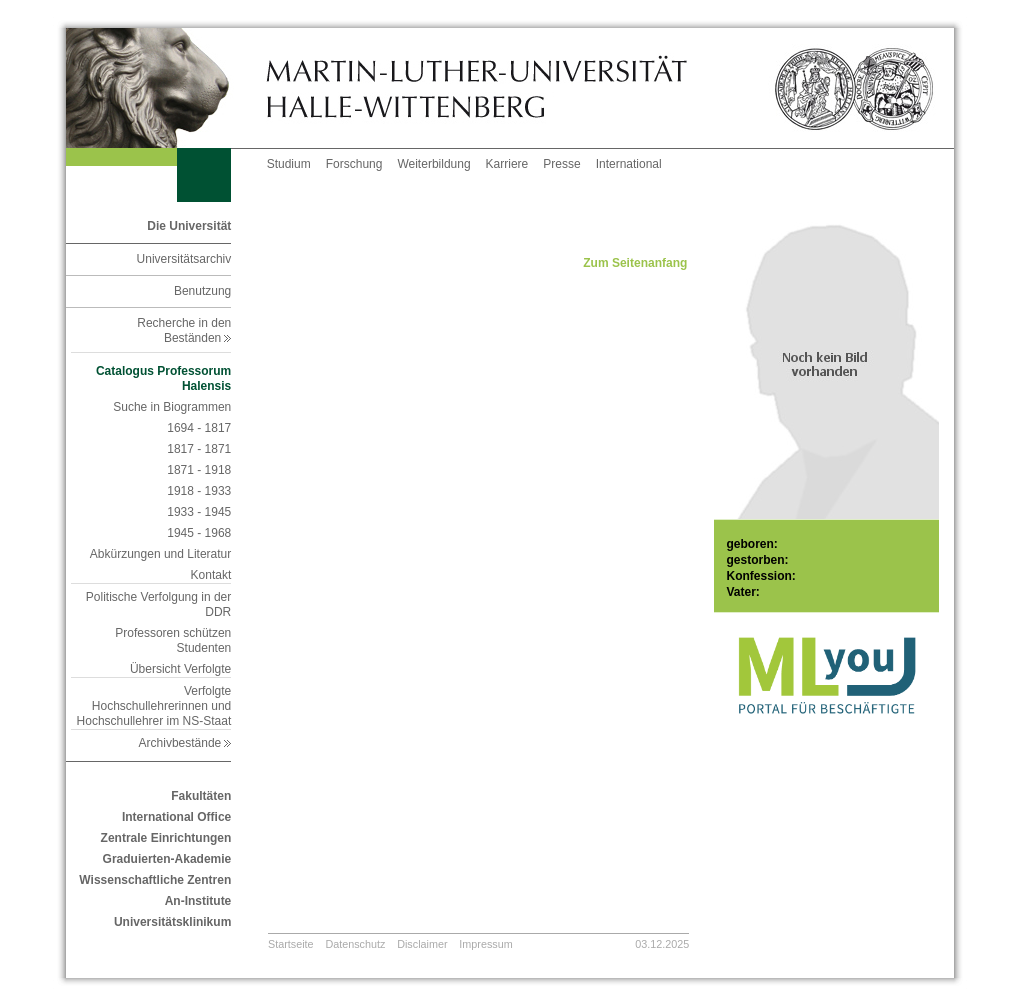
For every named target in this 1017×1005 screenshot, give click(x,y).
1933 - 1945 (199, 512)
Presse (561, 164)
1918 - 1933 (199, 491)
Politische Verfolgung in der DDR (158, 604)
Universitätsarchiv (184, 259)
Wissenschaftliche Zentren (155, 880)
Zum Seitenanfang (635, 263)
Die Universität (189, 226)
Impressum (485, 944)
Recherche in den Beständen (184, 330)
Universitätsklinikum (172, 922)
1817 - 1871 (199, 449)
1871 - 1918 (199, 470)
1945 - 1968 (199, 533)
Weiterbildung (433, 164)
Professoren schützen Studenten (173, 640)
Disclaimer (422, 944)
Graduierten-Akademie (167, 859)
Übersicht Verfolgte (180, 669)
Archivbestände (185, 743)
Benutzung (202, 291)
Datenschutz (355, 944)
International (629, 164)
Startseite (291, 944)
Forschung (354, 164)
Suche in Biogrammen (172, 407)
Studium (289, 164)
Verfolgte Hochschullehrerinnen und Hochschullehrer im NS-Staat (154, 706)
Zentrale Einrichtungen (166, 838)
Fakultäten (201, 796)
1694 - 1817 (199, 428)
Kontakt (211, 575)
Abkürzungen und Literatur (160, 554)
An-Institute (198, 901)
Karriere (507, 164)
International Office (176, 817)
